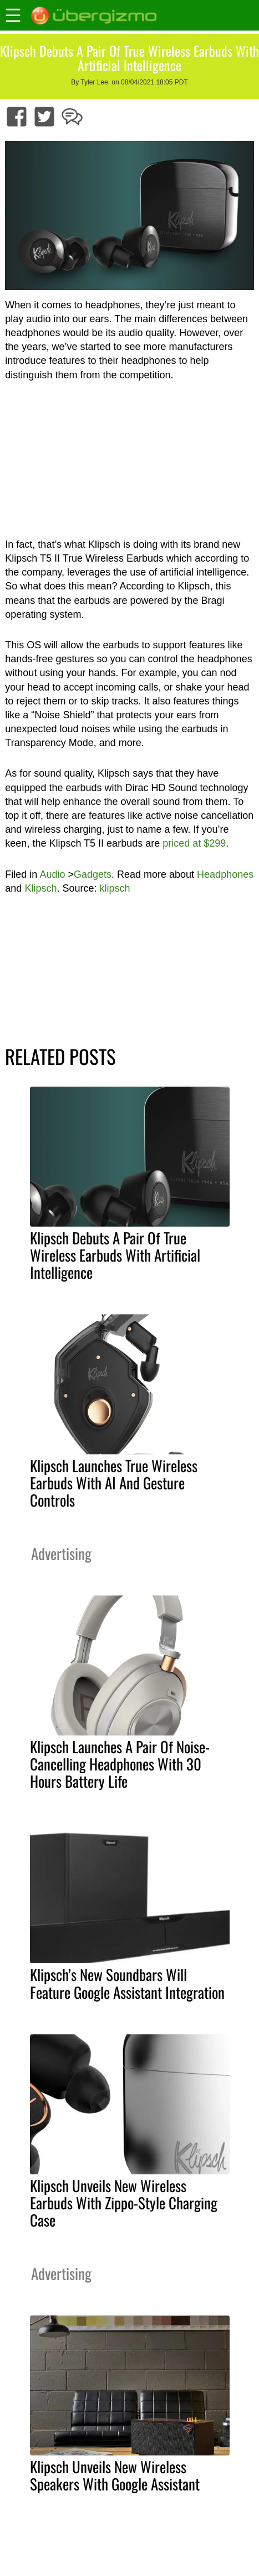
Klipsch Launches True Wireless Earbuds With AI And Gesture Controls (113, 1482)
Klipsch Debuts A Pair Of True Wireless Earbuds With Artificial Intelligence (115, 1255)
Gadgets (92, 874)
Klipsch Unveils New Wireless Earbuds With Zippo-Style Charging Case (123, 2202)
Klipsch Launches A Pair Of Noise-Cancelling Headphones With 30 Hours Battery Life (120, 1763)
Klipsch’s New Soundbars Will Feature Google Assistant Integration (127, 1983)
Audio (52, 874)
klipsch (114, 888)
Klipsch (40, 888)
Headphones (225, 874)
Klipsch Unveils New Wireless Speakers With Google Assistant (115, 2475)
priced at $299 (194, 843)
